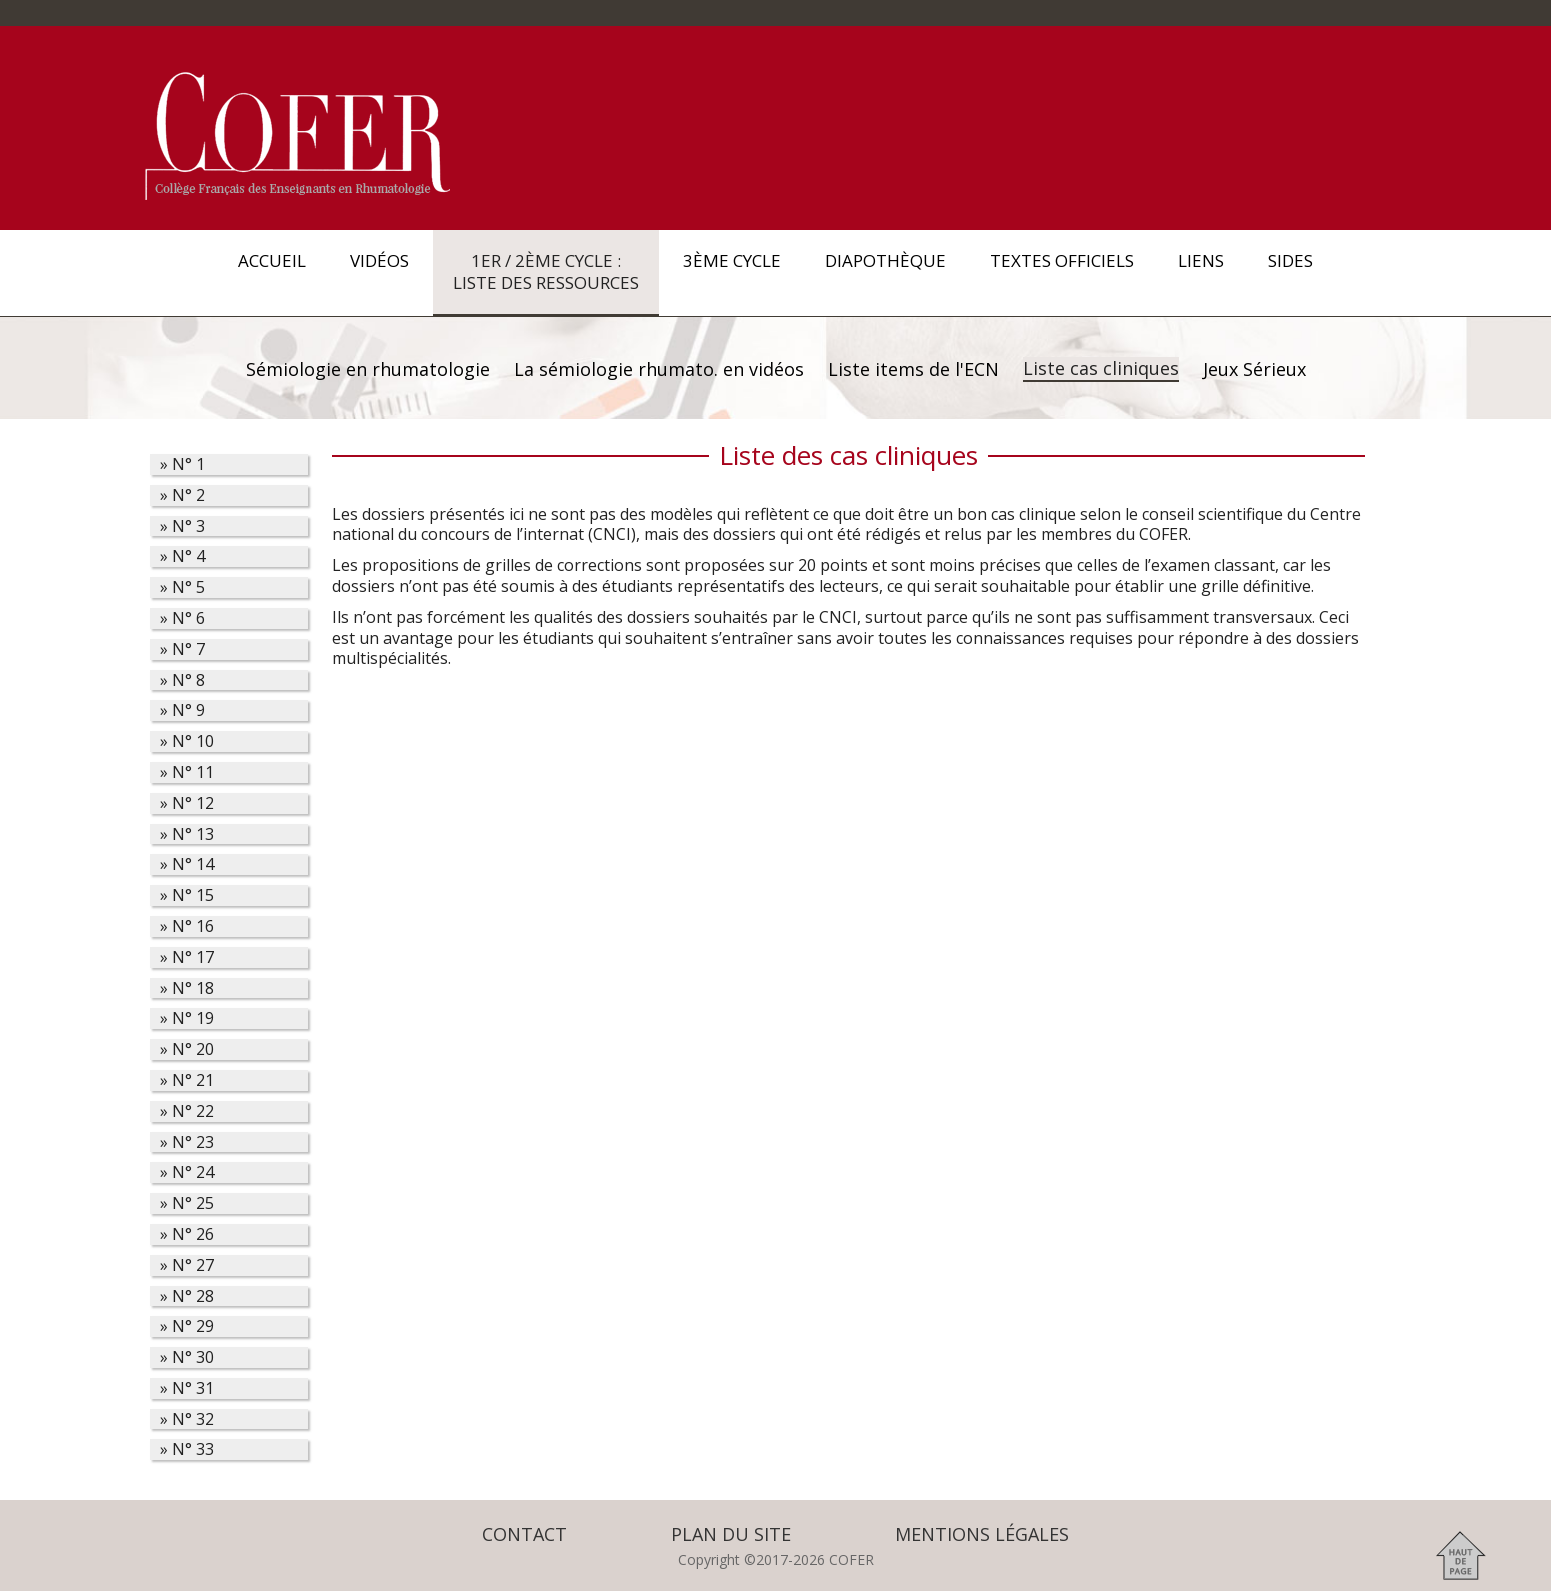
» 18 (187, 988)
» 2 (182, 495)
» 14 (187, 864)
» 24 (187, 1172)
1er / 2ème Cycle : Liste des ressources (546, 271)
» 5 (182, 587)
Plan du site (731, 1534)
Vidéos (379, 271)
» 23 (187, 1142)
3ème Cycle (732, 271)
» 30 (187, 1357)
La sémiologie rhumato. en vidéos (659, 369)
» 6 (182, 618)
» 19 (187, 1018)
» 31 (187, 1388)
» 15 (187, 895)
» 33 (187, 1449)
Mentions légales (982, 1534)
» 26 (187, 1234)
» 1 (182, 464)
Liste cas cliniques (1101, 368)
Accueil (272, 271)
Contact (524, 1534)
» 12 (187, 803)
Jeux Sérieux (1254, 369)
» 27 (187, 1265)
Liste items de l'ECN (913, 369)
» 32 (187, 1419)
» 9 (182, 710)
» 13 (187, 834)
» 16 (187, 926)
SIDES (1290, 271)
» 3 (182, 526)
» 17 (187, 957)
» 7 (182, 649)
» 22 (187, 1111)
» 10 (187, 741)
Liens (1201, 271)
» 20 (187, 1049)
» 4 (182, 556)
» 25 (187, 1203)
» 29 (187, 1326)
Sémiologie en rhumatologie (368, 369)
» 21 (187, 1080)
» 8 (182, 680)
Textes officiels (1062, 271)
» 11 (187, 772)
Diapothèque (885, 271)
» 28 (187, 1296)
